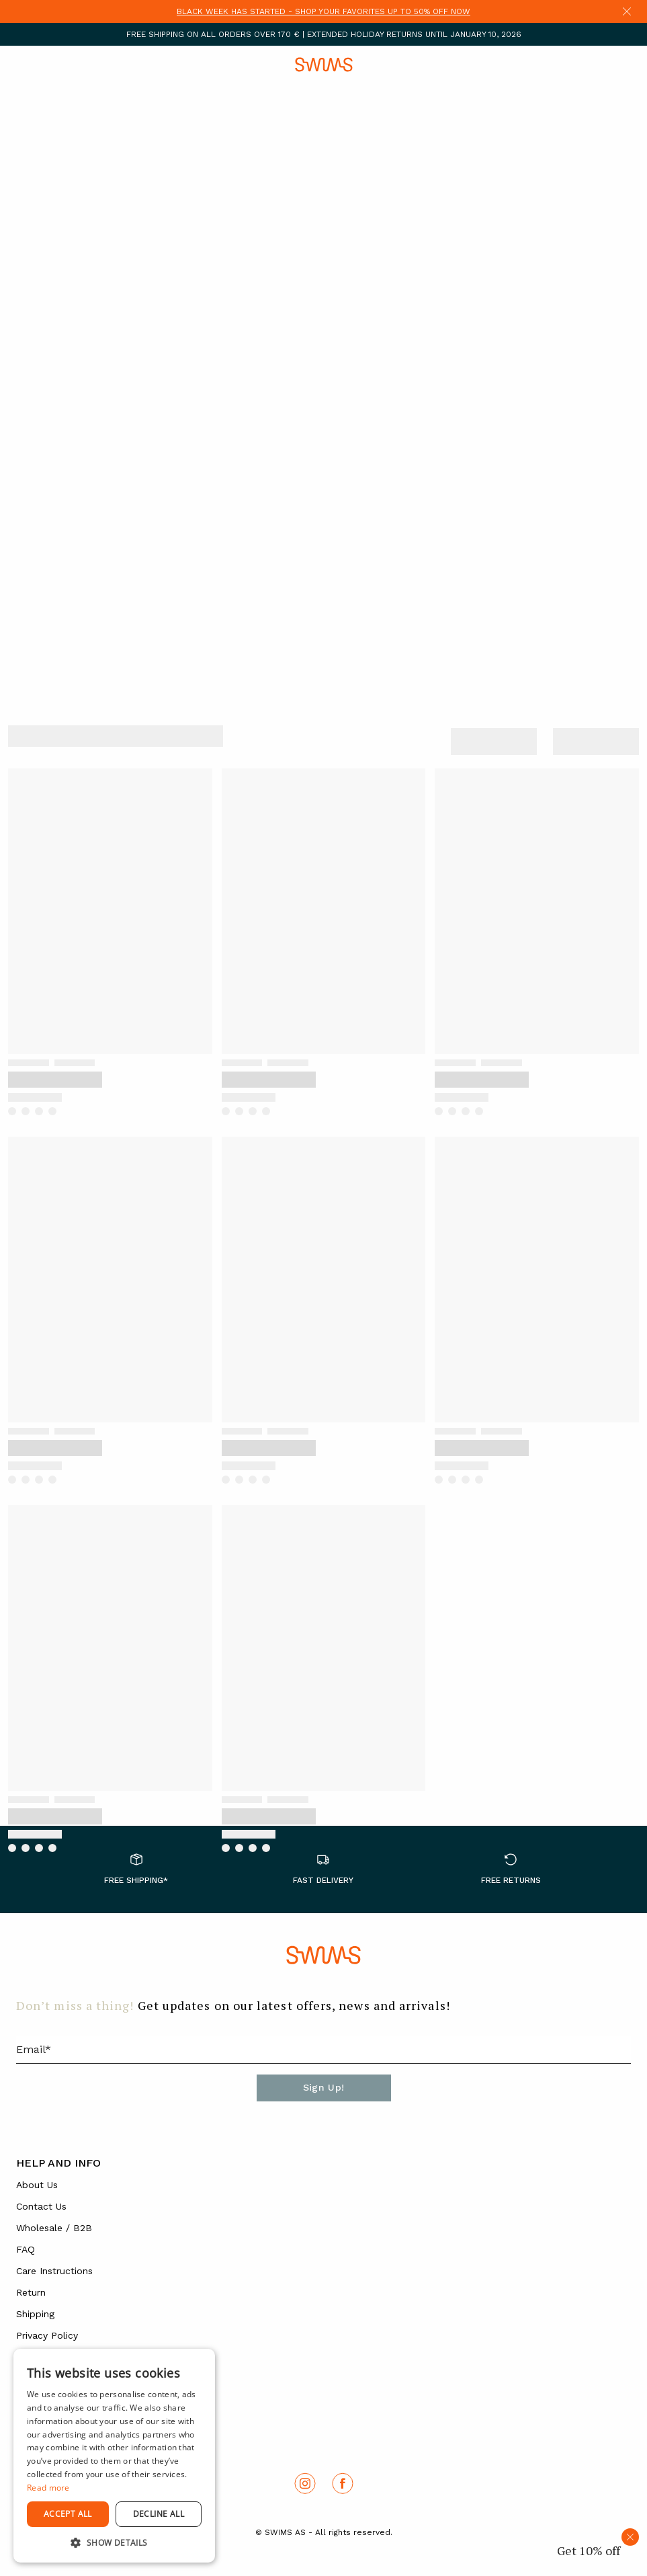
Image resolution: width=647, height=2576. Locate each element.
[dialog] (114, 2456)
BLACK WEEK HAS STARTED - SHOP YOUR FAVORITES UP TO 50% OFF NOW (323, 11)
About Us (37, 2184)
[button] (114, 2542)
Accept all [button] (68, 2514)
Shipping (35, 2313)
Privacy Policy (47, 2335)
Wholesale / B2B (54, 2227)
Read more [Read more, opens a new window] (48, 2487)
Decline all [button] (158, 2514)
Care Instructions (54, 2270)
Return (31, 2292)
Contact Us (41, 2206)
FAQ (25, 2249)
